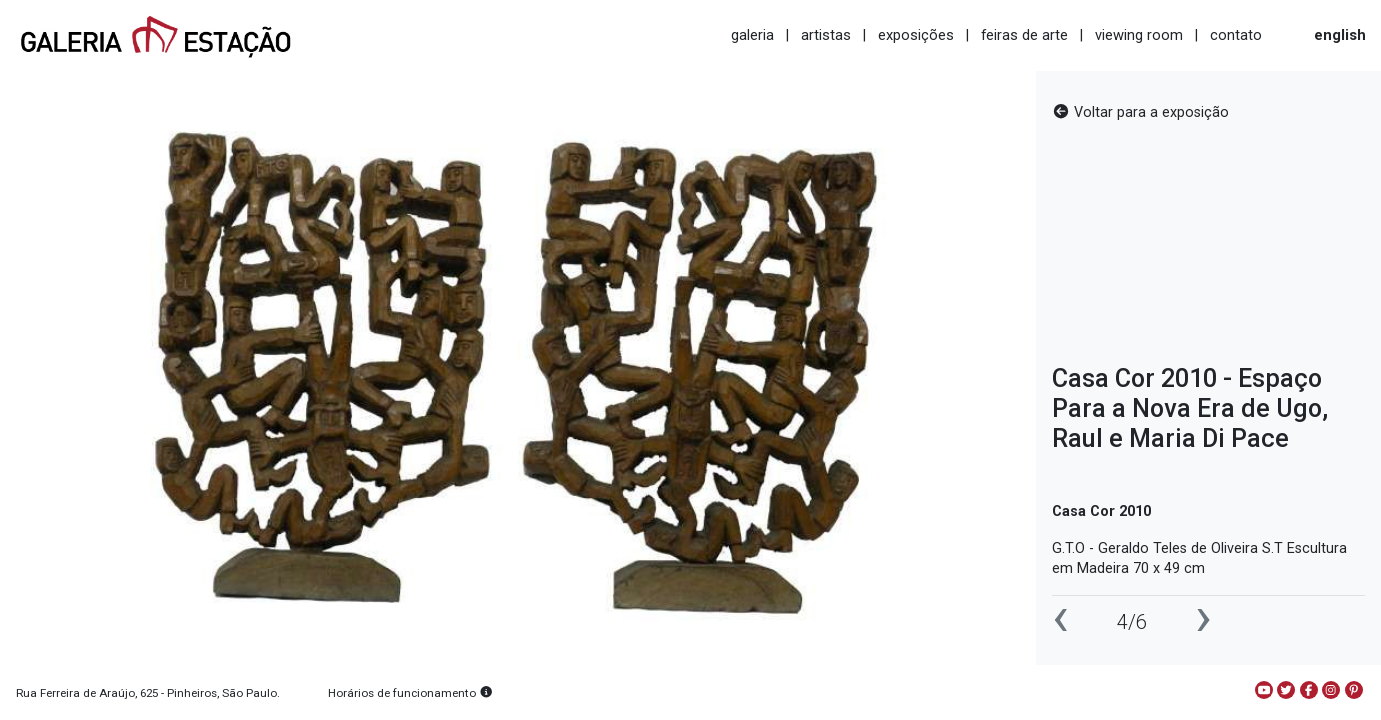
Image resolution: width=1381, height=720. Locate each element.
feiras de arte (1024, 35)
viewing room (1139, 35)
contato (1236, 35)
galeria (752, 35)
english (1340, 35)
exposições (916, 35)
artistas (826, 35)
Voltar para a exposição (1140, 112)
